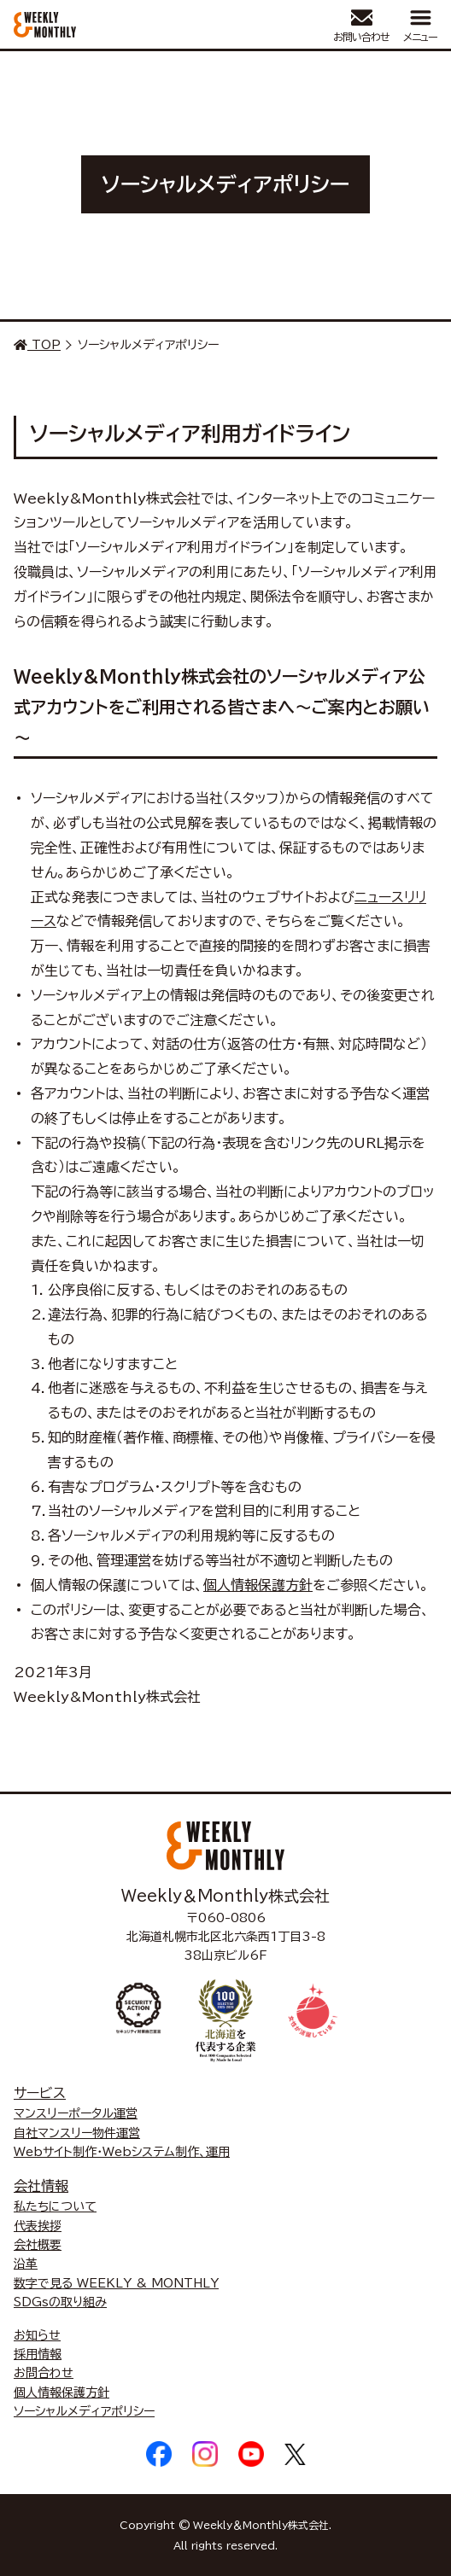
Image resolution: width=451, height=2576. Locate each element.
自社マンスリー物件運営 (77, 2133)
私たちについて (55, 2206)
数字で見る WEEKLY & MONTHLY (116, 2283)
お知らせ (37, 2335)
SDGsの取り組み (60, 2302)
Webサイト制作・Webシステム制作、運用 (122, 2152)
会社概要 (38, 2245)
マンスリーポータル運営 (76, 2113)
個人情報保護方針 (258, 1585)
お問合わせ (43, 2373)
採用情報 (38, 2354)
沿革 (26, 2264)
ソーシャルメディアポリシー (84, 2411)
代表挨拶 (38, 2226)
